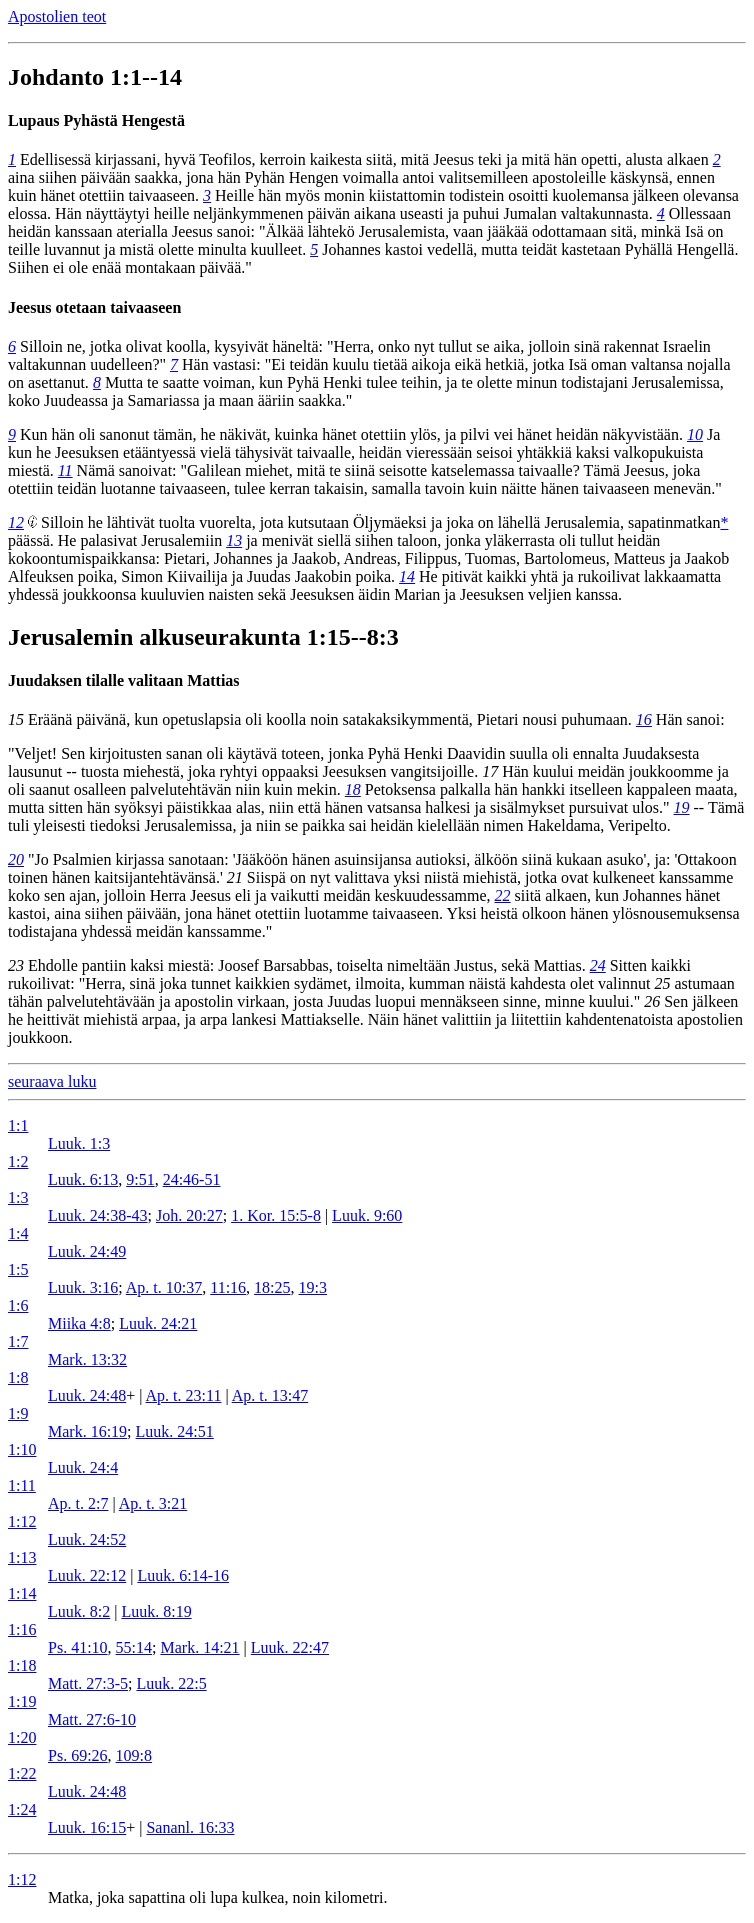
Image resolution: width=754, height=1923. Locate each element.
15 (16, 719)
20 (16, 859)
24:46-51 (192, 1179)
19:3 (313, 1287)
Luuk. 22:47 (290, 1647)
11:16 (228, 1287)
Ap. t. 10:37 (164, 1287)
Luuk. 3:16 (83, 1287)
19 (682, 807)
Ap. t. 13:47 (270, 1395)
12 (16, 522)
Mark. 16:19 (87, 1431)
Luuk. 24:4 (83, 1467)
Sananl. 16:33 (190, 1827)
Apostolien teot (57, 16)
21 (235, 877)
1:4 (18, 1233)
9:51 (140, 1179)
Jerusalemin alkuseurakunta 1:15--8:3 (203, 637)
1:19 (22, 1701)
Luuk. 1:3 (79, 1143)
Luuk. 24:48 (87, 1395)
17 (490, 771)
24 (598, 965)
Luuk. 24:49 (87, 1251)
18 (353, 789)
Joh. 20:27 (189, 1215)
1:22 (22, 1773)
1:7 (18, 1341)
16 (644, 719)
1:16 (22, 1629)
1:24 (22, 1809)
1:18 (22, 1665)
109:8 (134, 1755)
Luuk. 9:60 (367, 1215)
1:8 (18, 1377)
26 (652, 1001)
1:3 (18, 1197)
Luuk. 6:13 (83, 1179)
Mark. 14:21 (199, 1647)
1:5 (18, 1269)
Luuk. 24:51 (175, 1431)
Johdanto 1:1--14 (95, 77)
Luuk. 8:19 (156, 1611)
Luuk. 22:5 (171, 1683)
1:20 (22, 1737)
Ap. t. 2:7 (78, 1503)
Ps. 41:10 (78, 1647)
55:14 (134, 1647)
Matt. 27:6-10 (92, 1719)
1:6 (18, 1305)
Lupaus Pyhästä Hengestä (96, 120)
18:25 (272, 1287)
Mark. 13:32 (87, 1359)
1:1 (18, 1125)
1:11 (22, 1485)
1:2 (18, 1161)
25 (662, 983)
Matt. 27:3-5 (88, 1683)
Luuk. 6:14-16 (183, 1575)
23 (16, 965)
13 (234, 540)
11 (65, 470)
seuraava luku (52, 1081)
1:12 (22, 1521)
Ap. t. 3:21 (153, 1503)
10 (695, 434)
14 (407, 576)
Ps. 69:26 (78, 1755)
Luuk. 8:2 (79, 1611)
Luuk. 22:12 (87, 1575)
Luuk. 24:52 (87, 1539)
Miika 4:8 (79, 1323)
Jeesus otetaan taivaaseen (94, 307)
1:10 (22, 1449)
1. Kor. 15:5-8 (276, 1215)
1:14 (22, 1593)
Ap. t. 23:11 (184, 1395)
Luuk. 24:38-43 (98, 1215)
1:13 (22, 1557)
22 (503, 895)
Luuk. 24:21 (158, 1323)
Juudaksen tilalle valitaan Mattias (124, 680)
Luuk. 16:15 (87, 1827)
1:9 (18, 1413)
